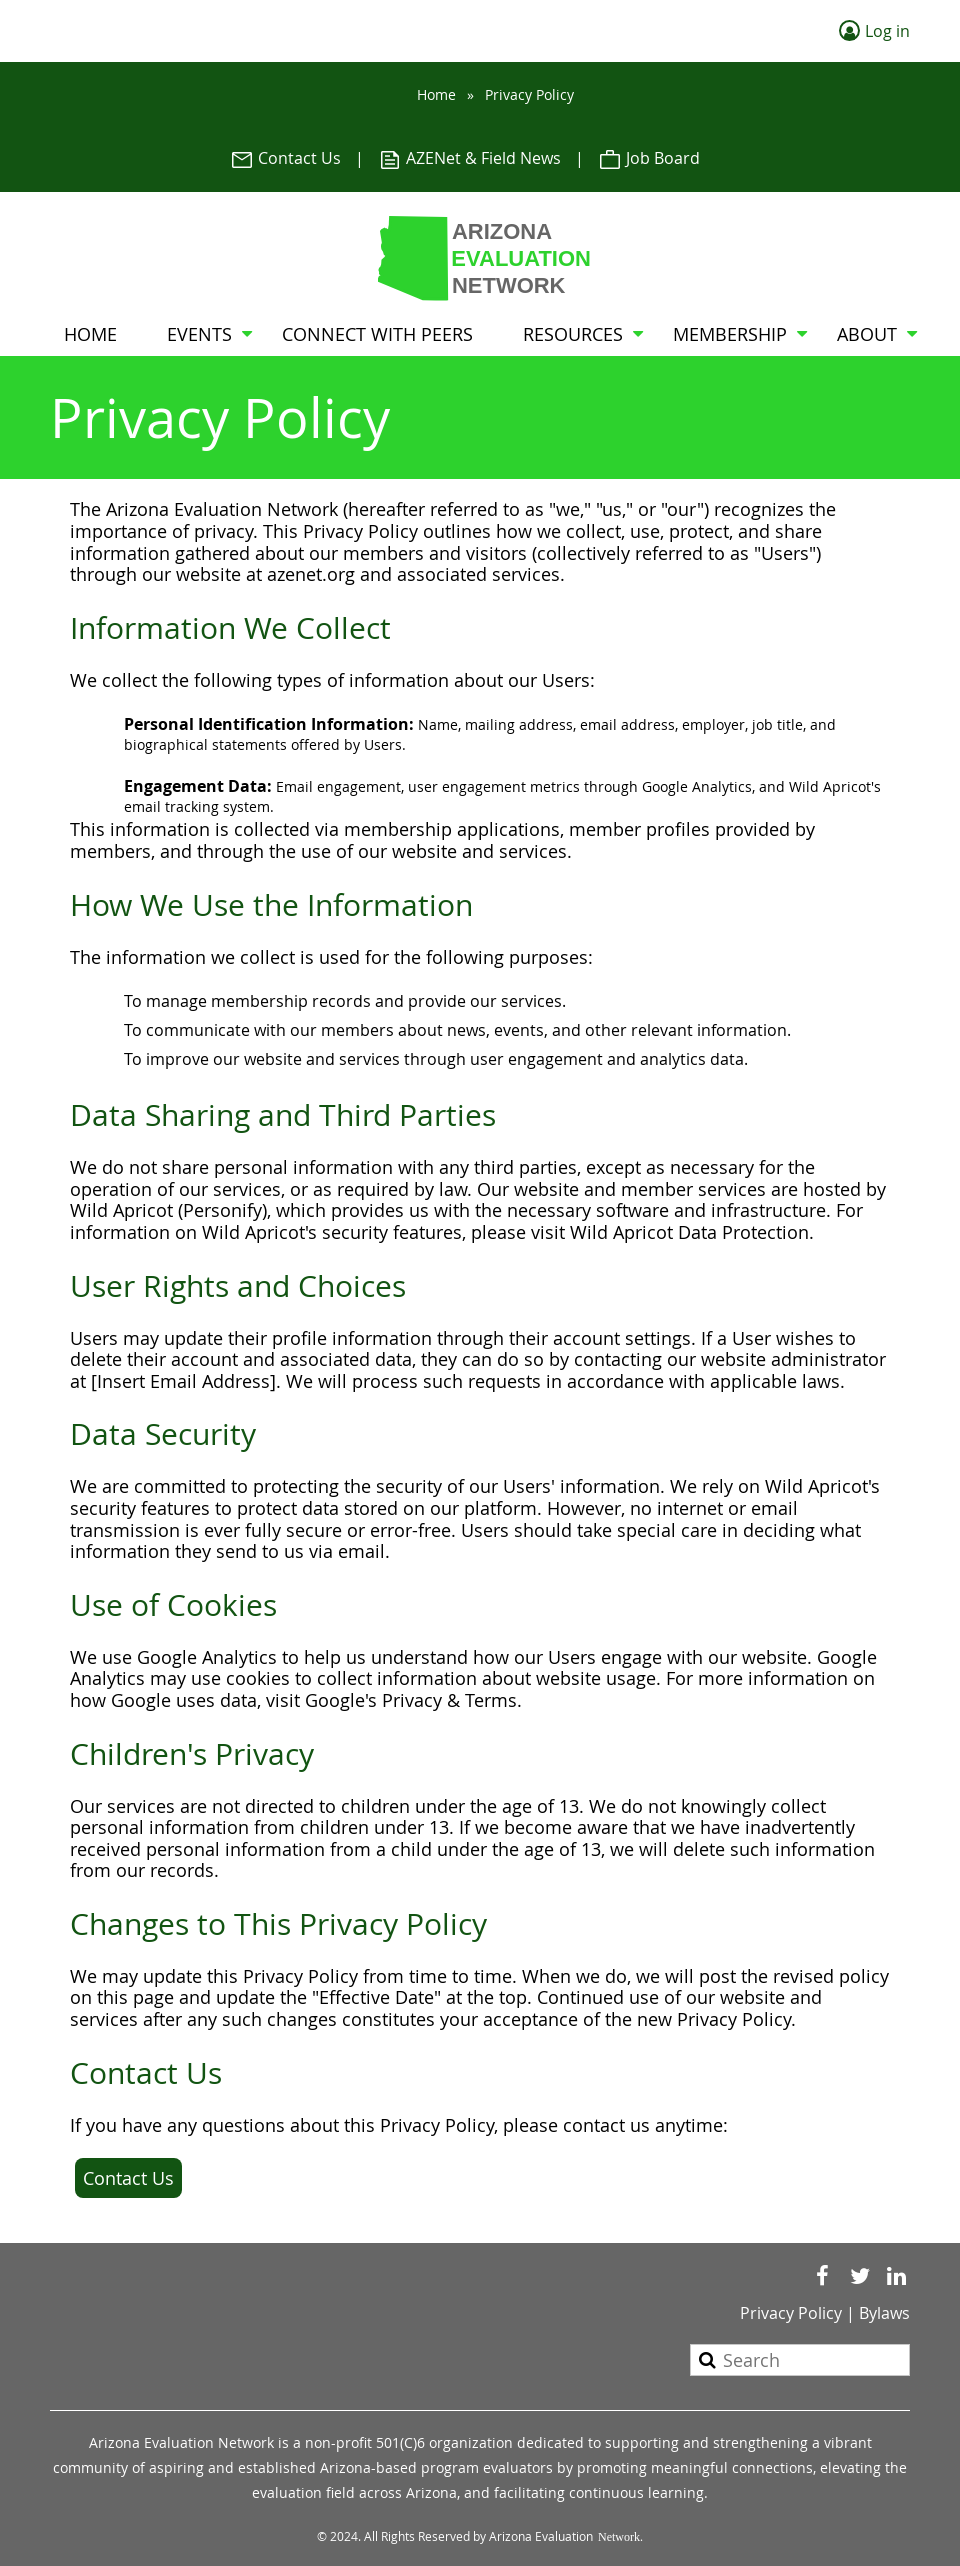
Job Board (649, 158)
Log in (887, 31)
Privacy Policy (791, 2313)
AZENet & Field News (469, 158)
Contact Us (285, 158)
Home (436, 94)
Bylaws (884, 2313)
